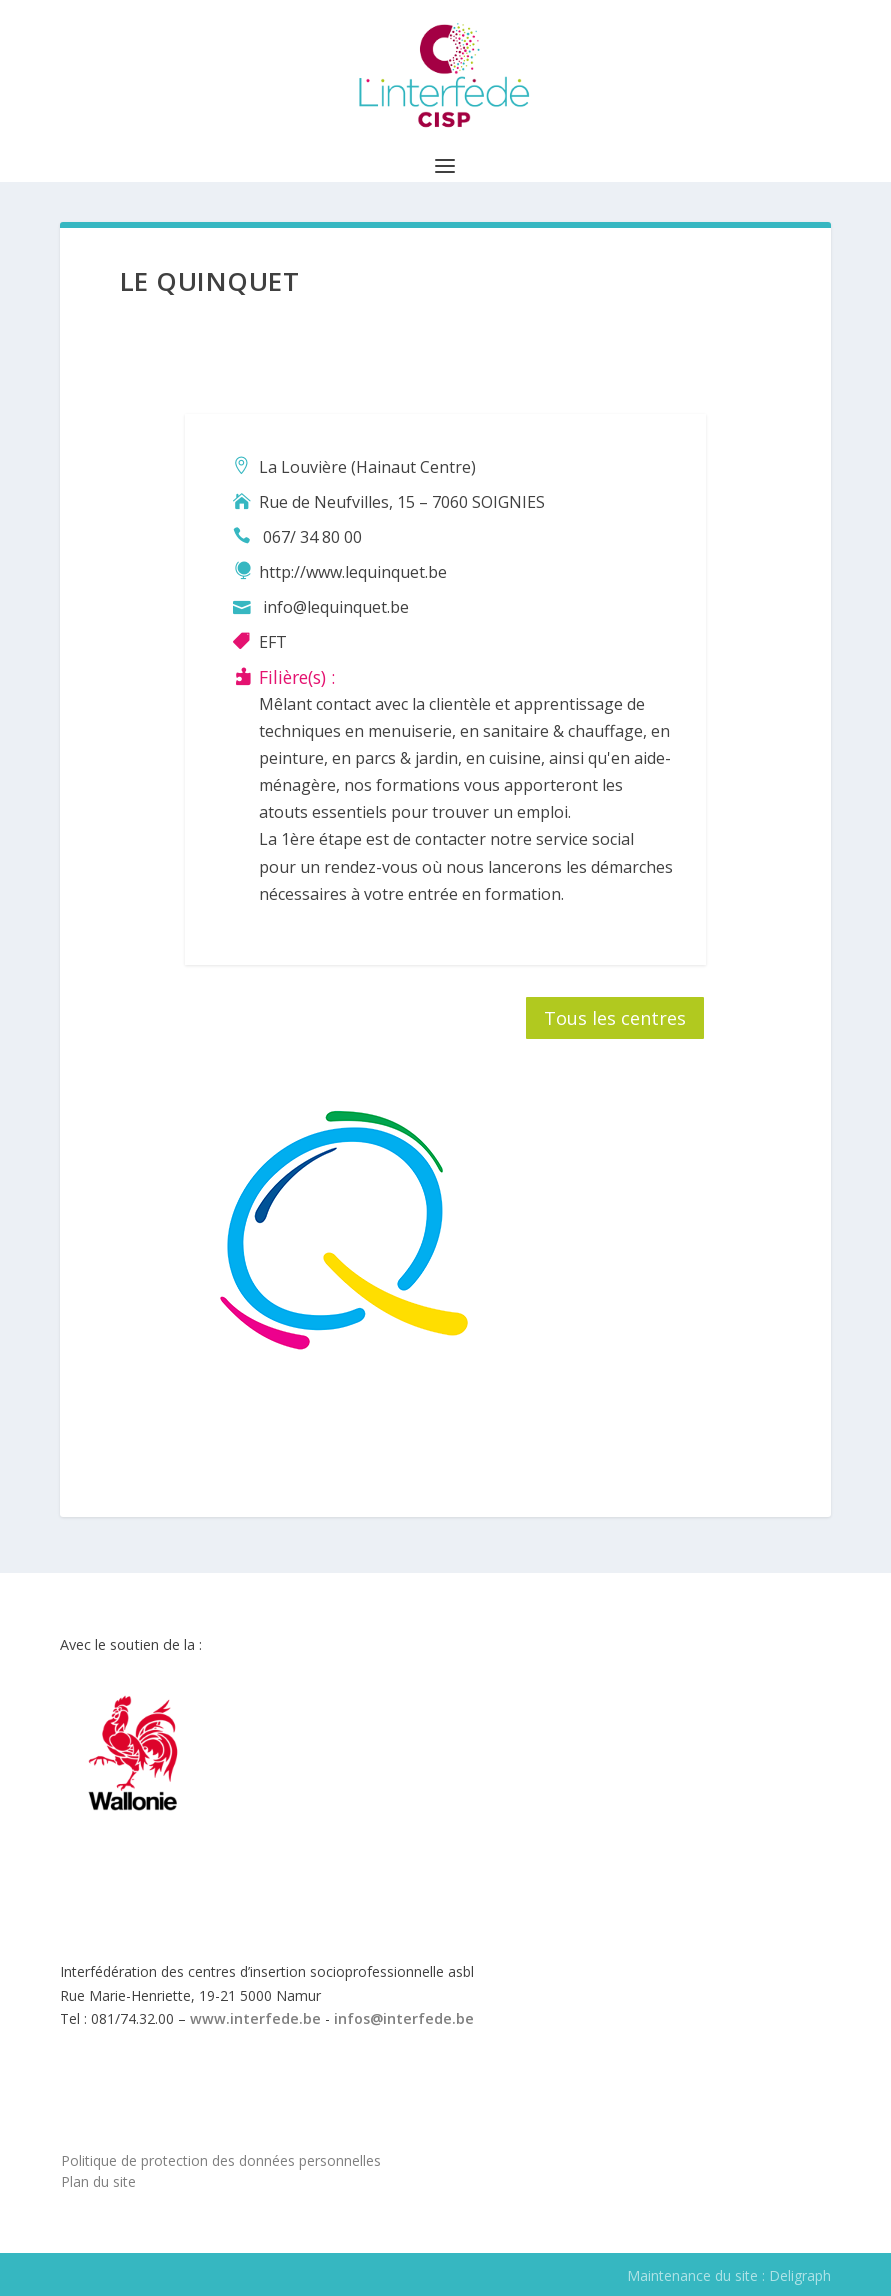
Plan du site (98, 2181)
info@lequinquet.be (336, 607)
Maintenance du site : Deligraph (729, 2275)
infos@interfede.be (404, 2018)
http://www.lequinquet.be (353, 572)
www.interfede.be (255, 2018)
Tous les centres (615, 1018)
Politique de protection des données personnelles (221, 2160)
